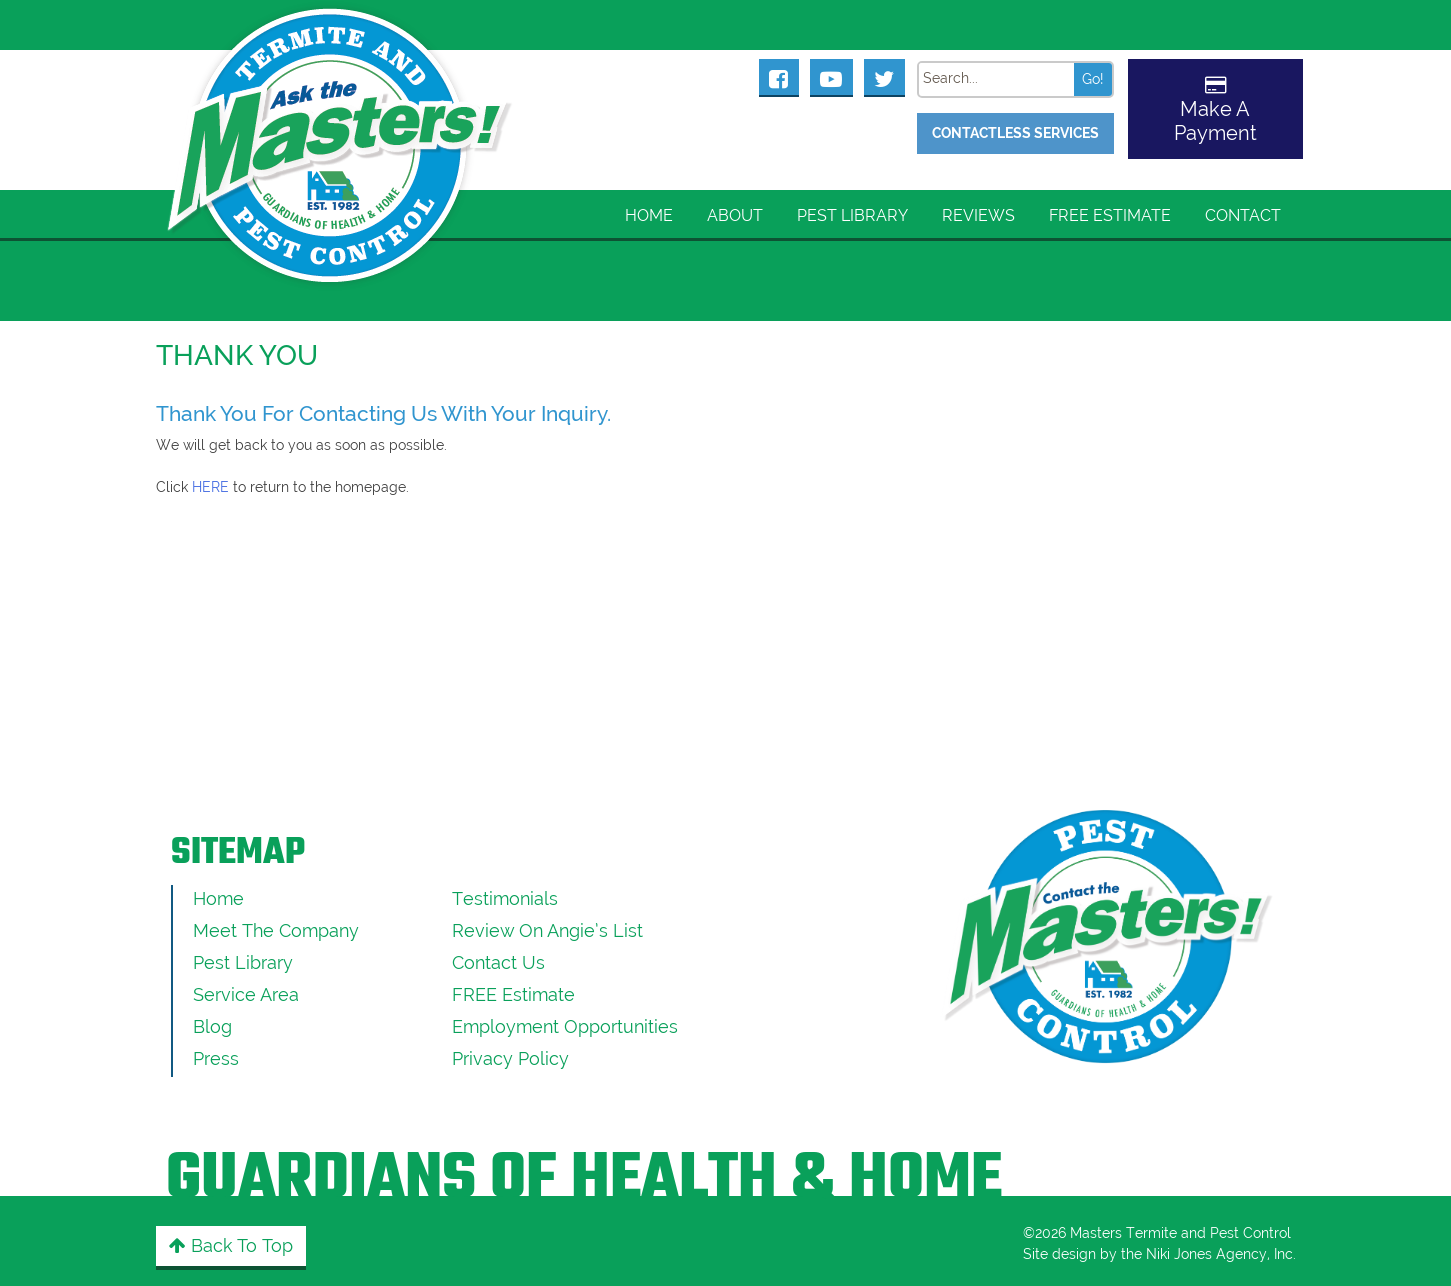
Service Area (246, 994)
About (735, 215)
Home (649, 215)
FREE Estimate (1110, 215)
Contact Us (498, 962)
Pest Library (852, 215)
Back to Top (231, 1245)
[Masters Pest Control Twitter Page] (884, 77)
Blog (212, 1026)
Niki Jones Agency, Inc (1219, 1254)
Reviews (978, 215)
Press (216, 1058)
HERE (210, 487)
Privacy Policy (510, 1058)
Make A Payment (1215, 121)
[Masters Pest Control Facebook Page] (779, 77)
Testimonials (505, 898)
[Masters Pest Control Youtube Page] (831, 77)
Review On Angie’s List (547, 930)
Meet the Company (276, 930)
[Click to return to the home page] (341, 120)
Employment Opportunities (565, 1026)
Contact (1243, 215)
